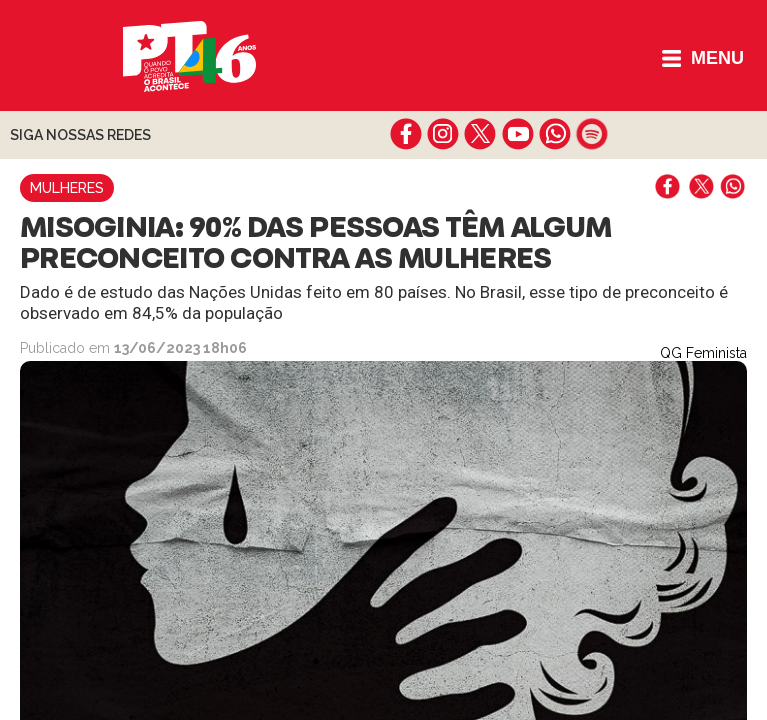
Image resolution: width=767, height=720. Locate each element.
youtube (517, 134)
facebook (406, 134)
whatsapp (554, 134)
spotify (591, 134)
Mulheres (67, 188)
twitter (480, 134)
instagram (443, 134)
